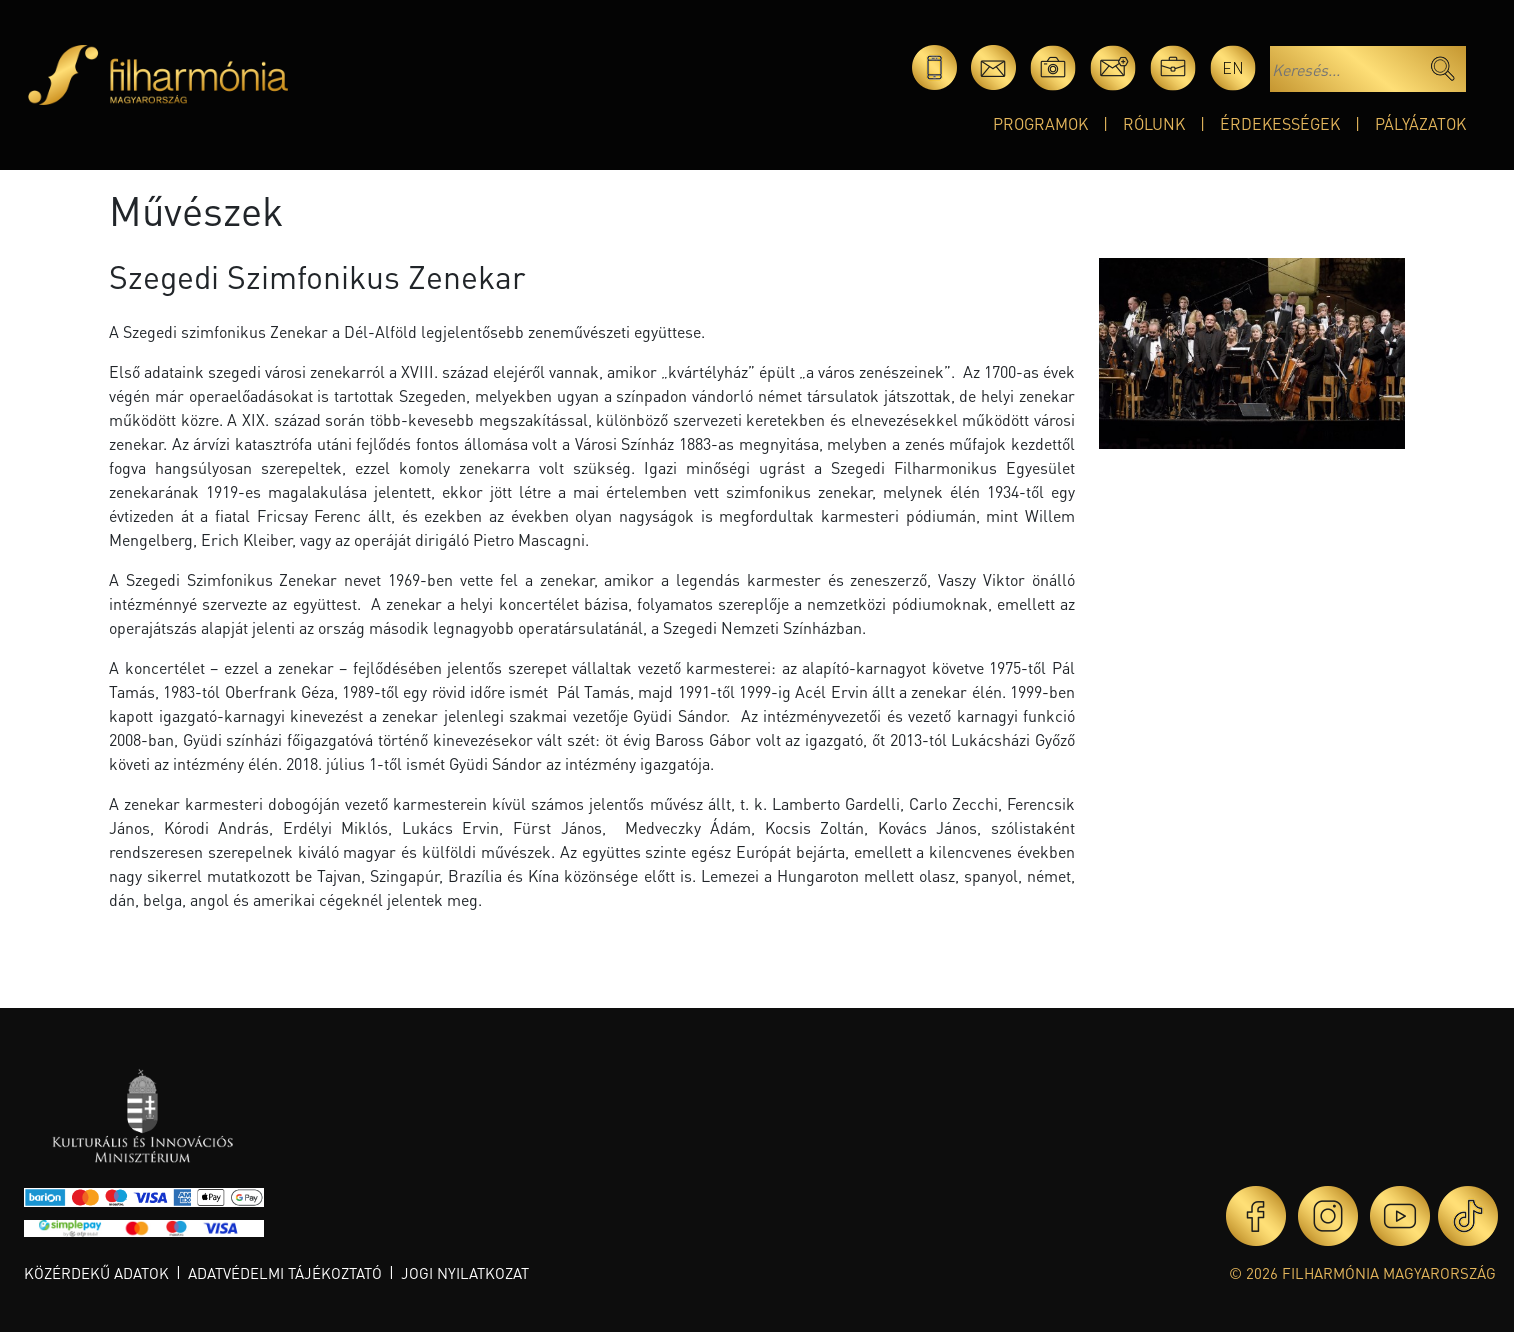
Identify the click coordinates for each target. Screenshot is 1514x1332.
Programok (1040, 123)
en (1233, 67)
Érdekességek (1280, 123)
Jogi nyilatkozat (465, 1273)
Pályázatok (1420, 123)
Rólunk (1154, 123)
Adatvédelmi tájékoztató (285, 1273)
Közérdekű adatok (96, 1273)
